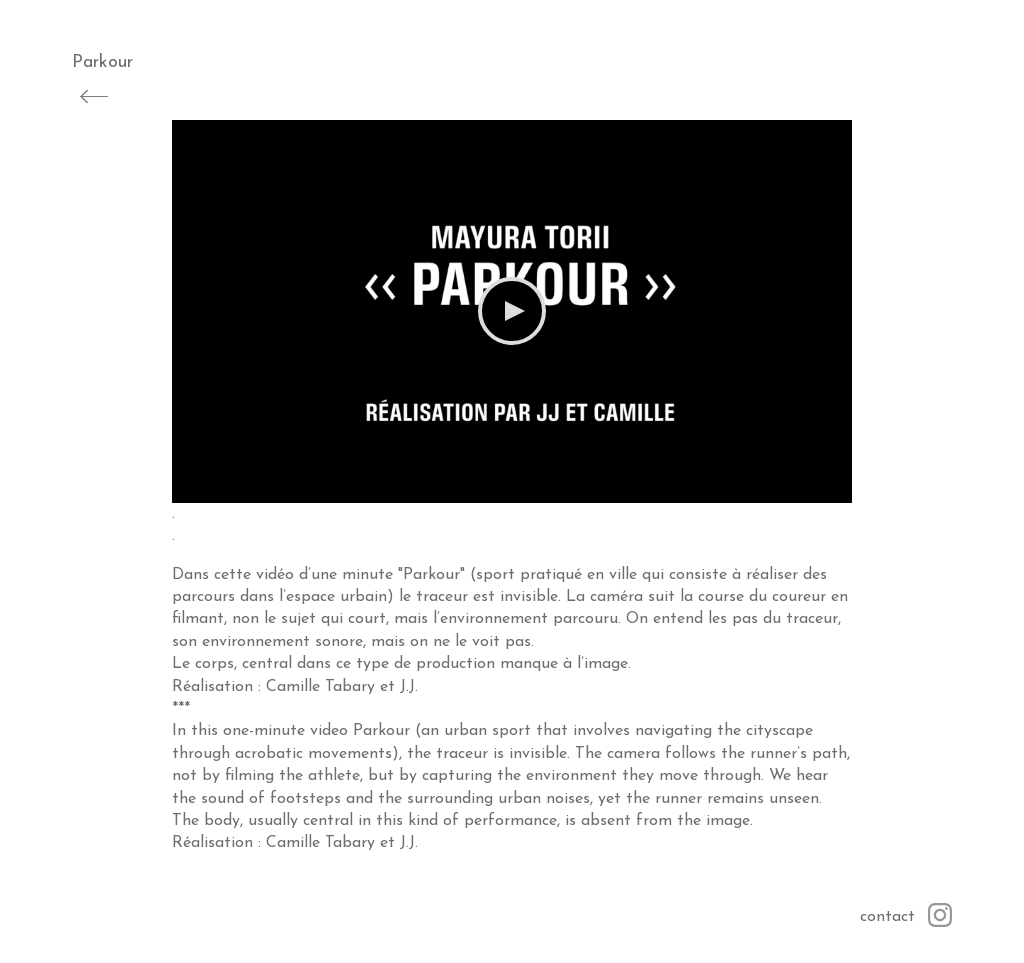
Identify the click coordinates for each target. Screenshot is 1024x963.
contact (887, 917)
